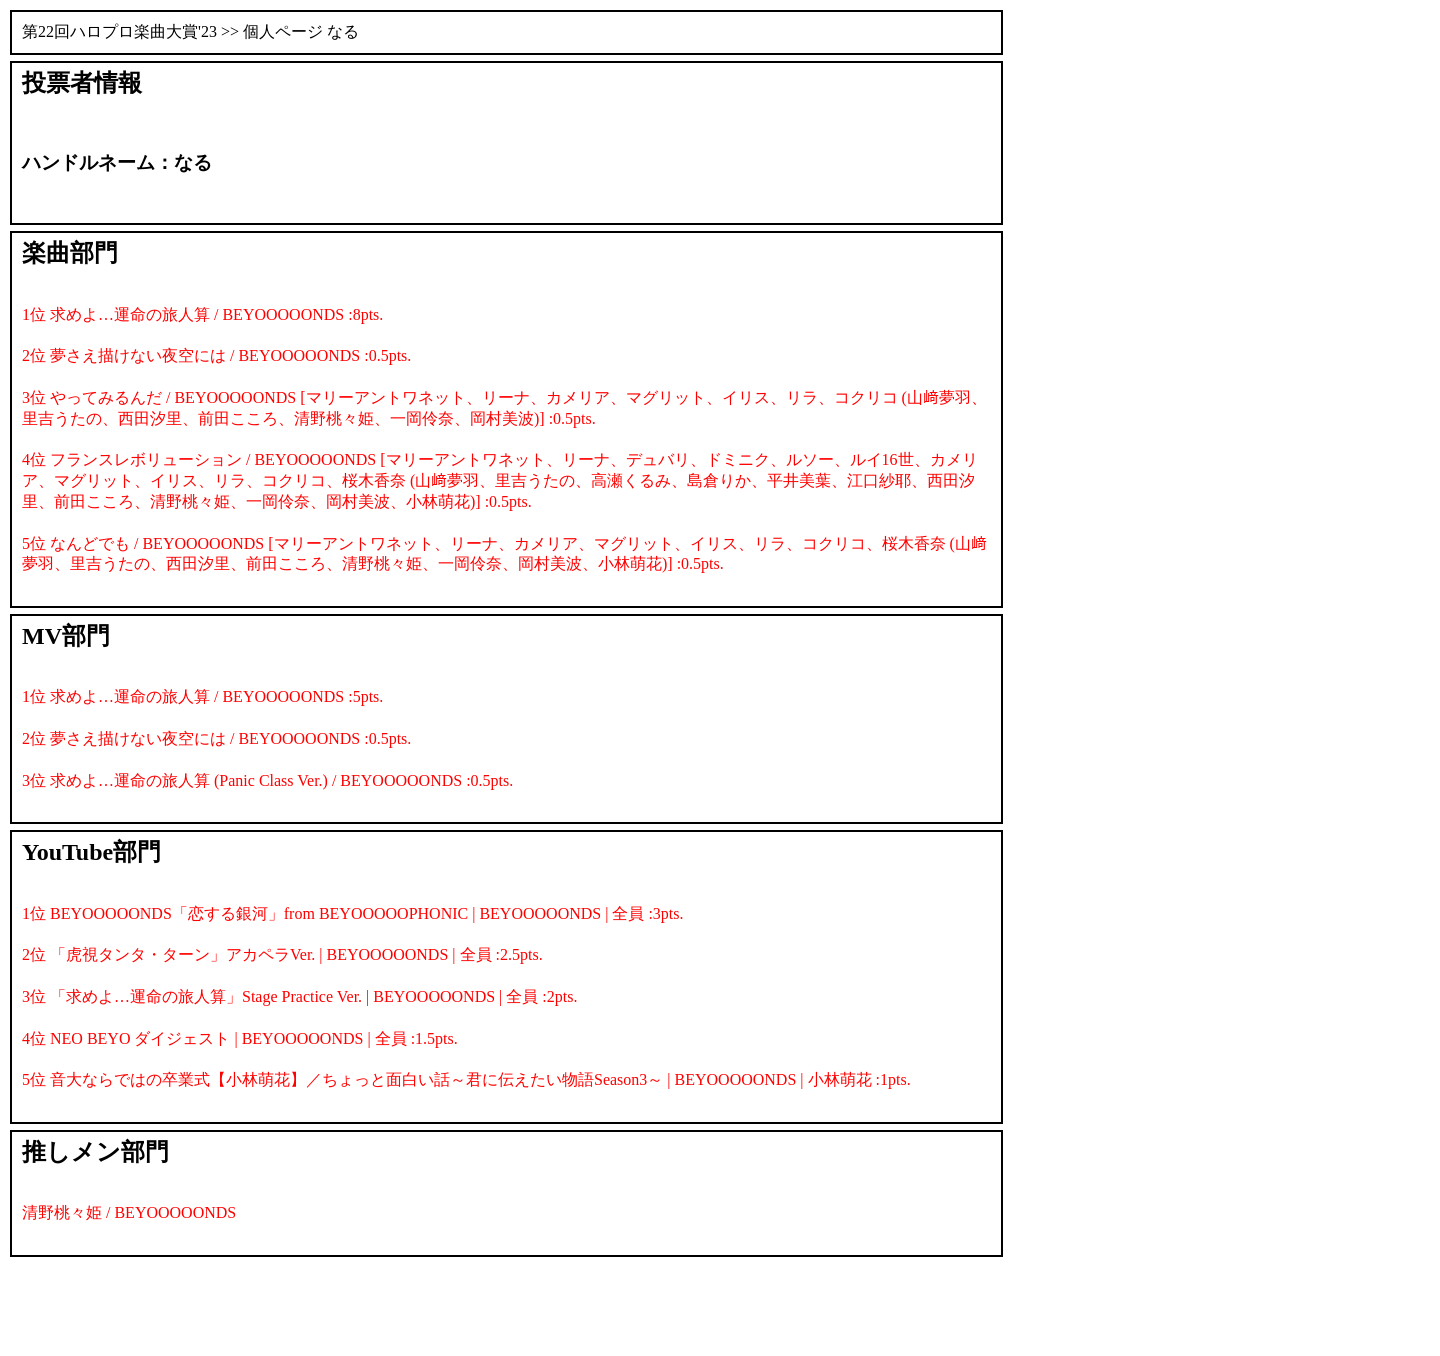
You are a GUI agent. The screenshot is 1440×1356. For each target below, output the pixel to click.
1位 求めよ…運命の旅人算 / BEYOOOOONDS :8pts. (202, 314)
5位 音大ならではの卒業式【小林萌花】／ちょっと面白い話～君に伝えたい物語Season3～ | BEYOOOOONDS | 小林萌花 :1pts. (466, 1079)
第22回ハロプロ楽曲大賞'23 (119, 31)
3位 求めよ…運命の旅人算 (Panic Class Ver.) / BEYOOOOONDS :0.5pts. (267, 780)
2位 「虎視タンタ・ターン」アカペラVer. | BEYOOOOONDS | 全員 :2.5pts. (282, 954)
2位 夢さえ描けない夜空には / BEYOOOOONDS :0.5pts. (216, 355)
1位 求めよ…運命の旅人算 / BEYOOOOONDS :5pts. (202, 696)
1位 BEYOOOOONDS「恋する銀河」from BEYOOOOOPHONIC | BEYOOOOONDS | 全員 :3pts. (353, 913)
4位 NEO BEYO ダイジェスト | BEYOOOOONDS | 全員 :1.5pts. (240, 1038)
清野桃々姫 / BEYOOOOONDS (129, 1212)
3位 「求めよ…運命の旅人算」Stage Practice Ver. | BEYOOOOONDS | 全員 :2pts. (299, 996)
